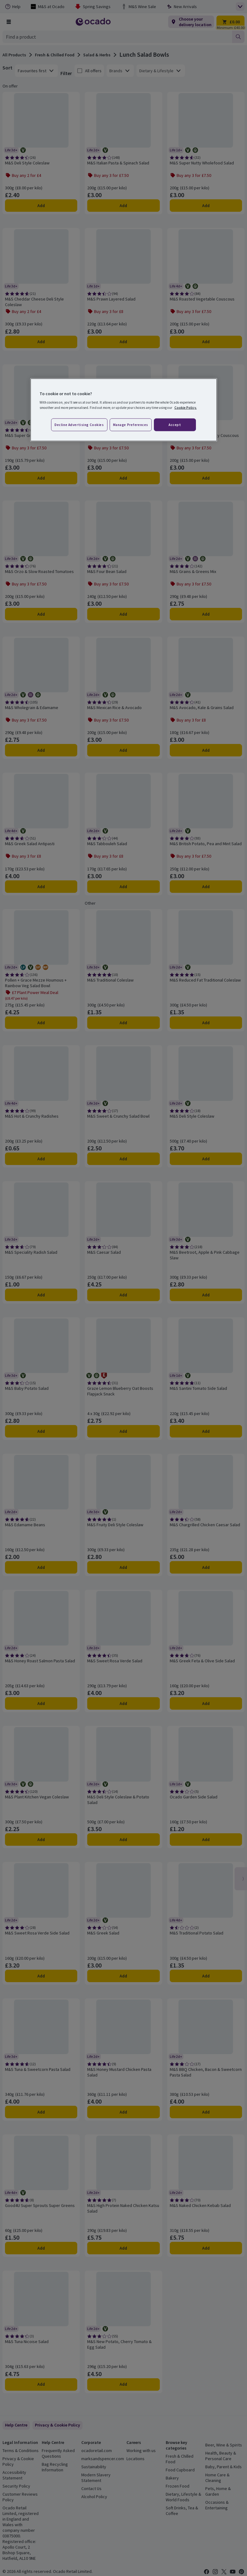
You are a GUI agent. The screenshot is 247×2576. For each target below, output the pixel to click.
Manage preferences (130, 424)
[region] (123, 410)
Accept (175, 424)
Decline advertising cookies (79, 424)
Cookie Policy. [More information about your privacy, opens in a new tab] (185, 407)
